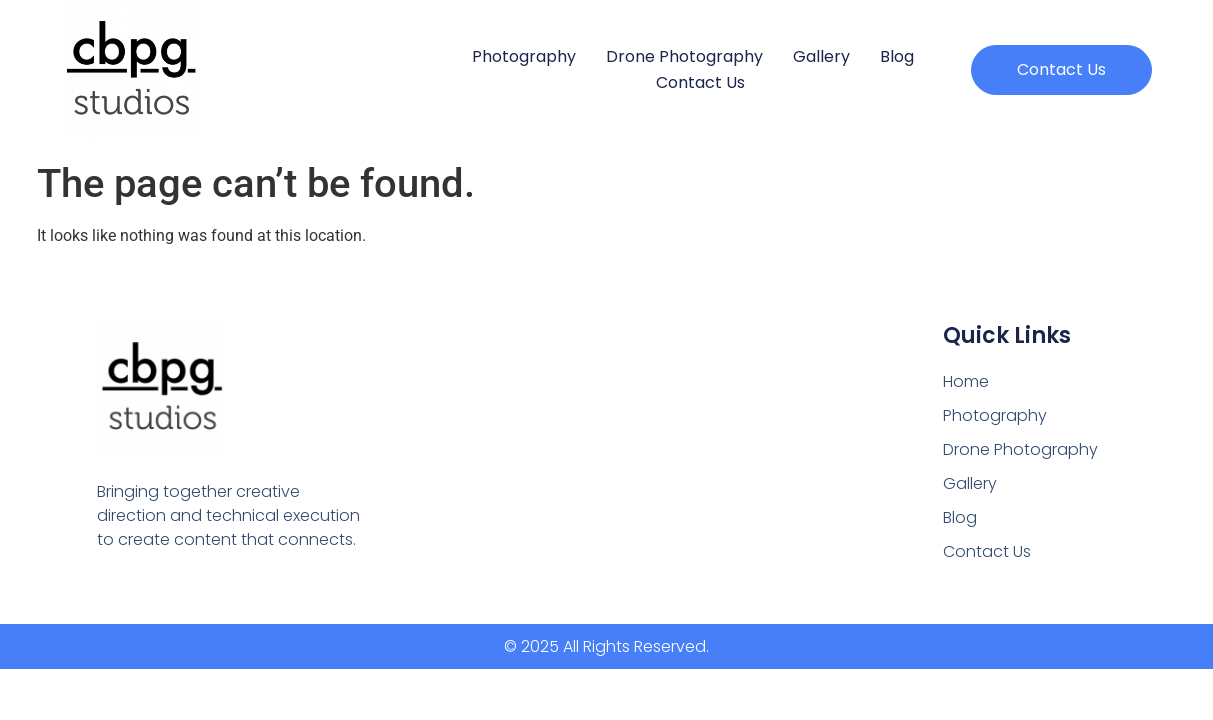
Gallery (821, 56)
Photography (524, 56)
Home (966, 381)
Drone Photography (684, 56)
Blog (897, 56)
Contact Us (700, 82)
